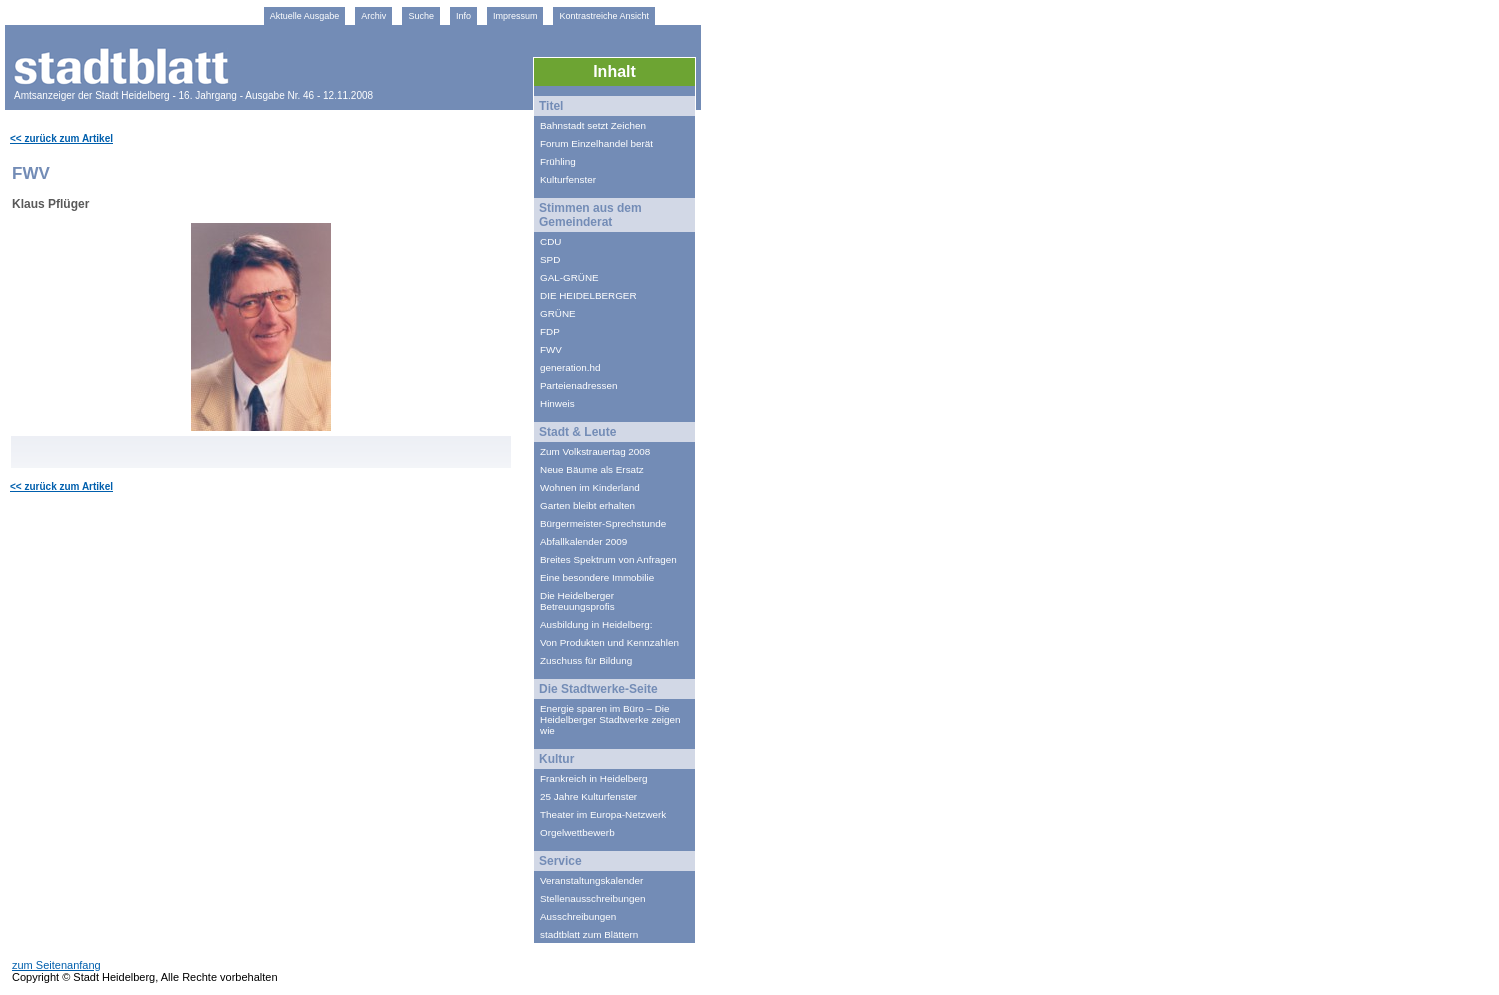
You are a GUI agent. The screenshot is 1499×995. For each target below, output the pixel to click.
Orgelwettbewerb (577, 832)
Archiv (373, 16)
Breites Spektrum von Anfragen (608, 559)
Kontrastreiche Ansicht (604, 16)
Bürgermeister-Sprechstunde (603, 523)
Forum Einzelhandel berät (596, 143)
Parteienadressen (578, 385)
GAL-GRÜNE (569, 277)
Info (463, 16)
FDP (550, 331)
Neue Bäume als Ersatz (592, 469)
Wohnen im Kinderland (590, 487)
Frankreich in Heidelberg (594, 778)
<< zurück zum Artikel (61, 138)
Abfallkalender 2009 (583, 541)
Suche (421, 16)
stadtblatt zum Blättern (589, 934)
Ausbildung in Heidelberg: (596, 624)
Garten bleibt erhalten (587, 505)
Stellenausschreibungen (592, 898)
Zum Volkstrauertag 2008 (595, 451)
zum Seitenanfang (56, 965)
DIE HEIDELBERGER (588, 295)
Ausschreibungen (578, 916)
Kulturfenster (568, 179)
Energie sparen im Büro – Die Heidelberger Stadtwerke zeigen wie (610, 719)
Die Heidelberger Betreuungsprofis (577, 601)
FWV (551, 349)
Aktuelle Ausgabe (305, 16)
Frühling (558, 161)
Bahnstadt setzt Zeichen (593, 125)
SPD (550, 259)
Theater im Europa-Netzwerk (603, 814)
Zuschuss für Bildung (586, 660)
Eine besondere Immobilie (597, 577)
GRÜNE (558, 313)
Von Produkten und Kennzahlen (609, 642)
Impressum (515, 16)
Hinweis (557, 403)
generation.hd (570, 367)
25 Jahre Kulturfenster (588, 796)
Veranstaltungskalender (591, 880)
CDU (550, 241)
